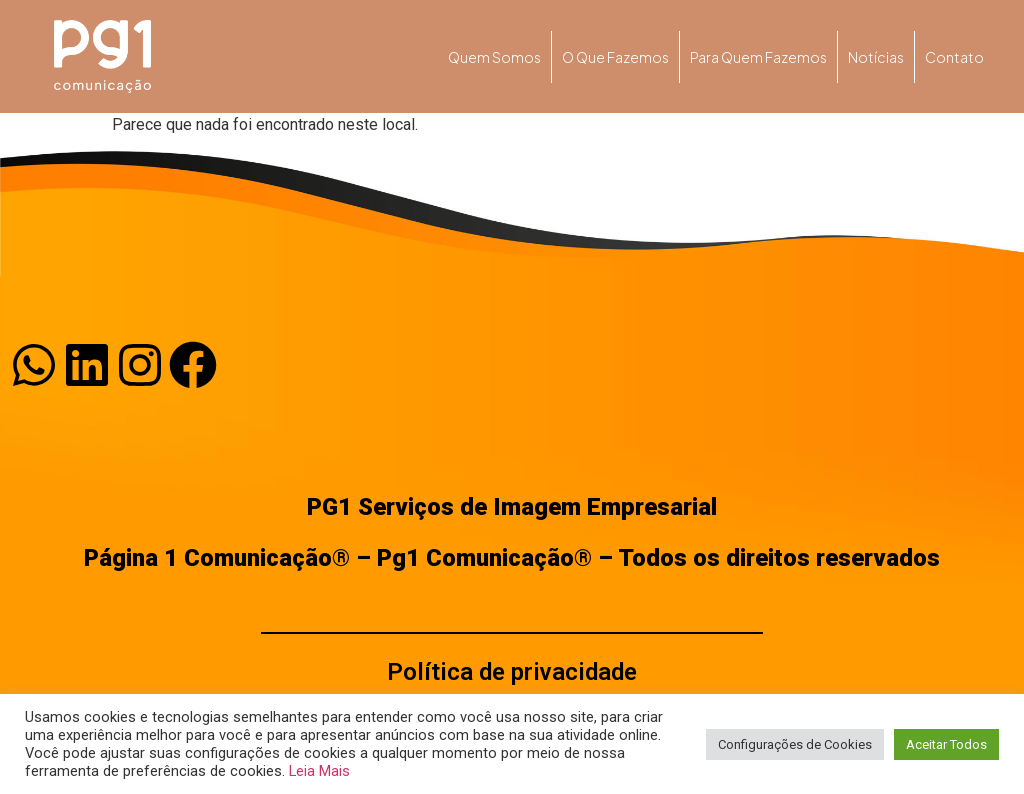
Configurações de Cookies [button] (795, 744)
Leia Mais (319, 771)
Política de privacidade (512, 672)
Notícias (876, 57)
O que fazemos (615, 57)
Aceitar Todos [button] (946, 744)
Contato (954, 57)
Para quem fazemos (758, 57)
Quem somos (494, 57)
